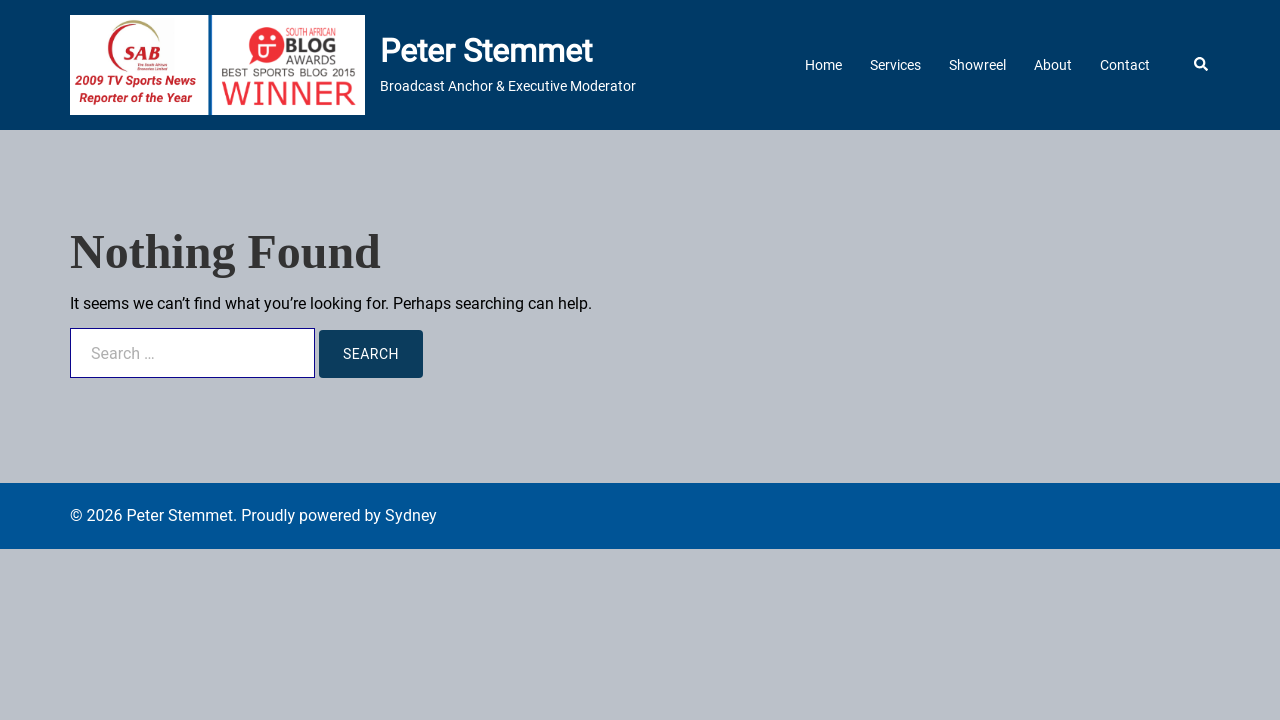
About (1053, 65)
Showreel (977, 65)
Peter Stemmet (486, 51)
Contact (1125, 65)
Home (823, 65)
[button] (1202, 65)
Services (895, 65)
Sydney (411, 515)
